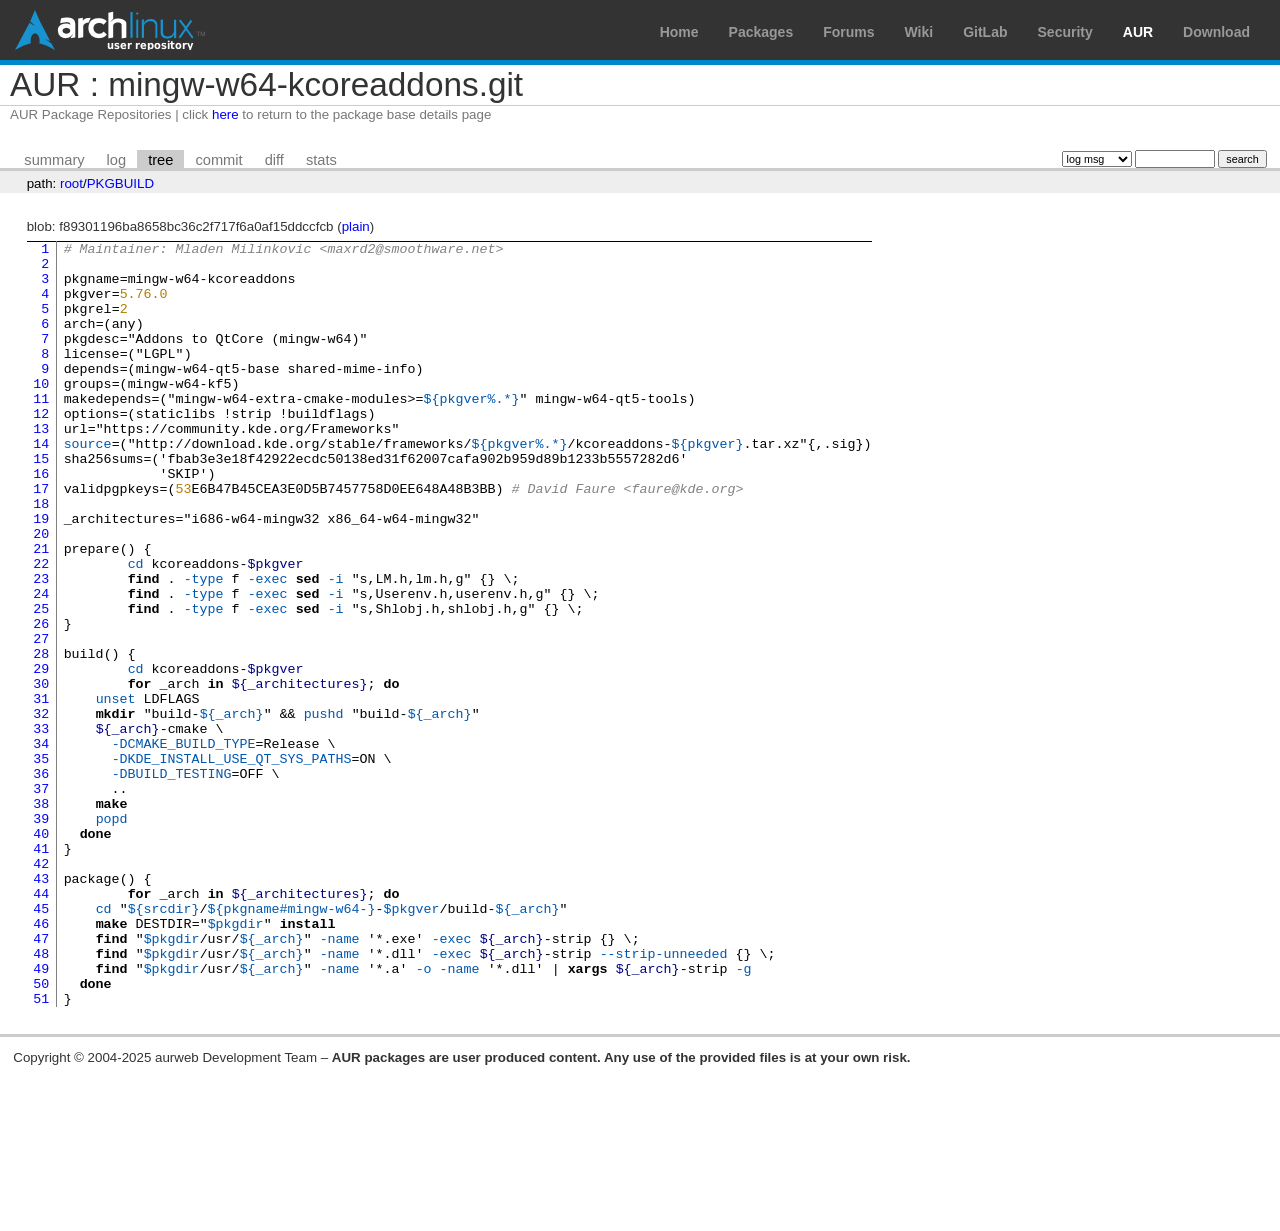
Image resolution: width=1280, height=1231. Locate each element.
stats (321, 160)
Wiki (919, 32)
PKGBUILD (120, 183)
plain (356, 226)
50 (41, 1133)
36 (41, 881)
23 (41, 647)
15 (41, 503)
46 (41, 1061)
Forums (848, 32)
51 (41, 1151)
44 (41, 1025)
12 (41, 449)
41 (41, 971)
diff (274, 160)
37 (41, 899)
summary (54, 160)
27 (41, 719)
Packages (761, 32)
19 (41, 575)
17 (41, 539)
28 (41, 737)
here (225, 114)
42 (41, 989)
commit (218, 160)
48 (41, 1097)
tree (160, 160)
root (71, 183)
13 (41, 467)
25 (41, 683)
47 (41, 1079)
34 (41, 845)
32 (41, 809)
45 (41, 1043)
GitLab (985, 32)
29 (41, 755)
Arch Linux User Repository (110, 30)
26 (41, 701)
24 (41, 665)
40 (41, 953)
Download (1216, 32)
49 (41, 1115)
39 (41, 935)
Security (1065, 32)
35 (41, 863)
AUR (1138, 32)
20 (41, 593)
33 (41, 827)
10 (41, 413)
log (117, 160)
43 (41, 1007)
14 (41, 485)
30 (41, 773)
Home (679, 32)
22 (41, 629)
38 (41, 917)
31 (41, 791)
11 (41, 431)
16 (41, 521)
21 (41, 611)
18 (41, 557)
